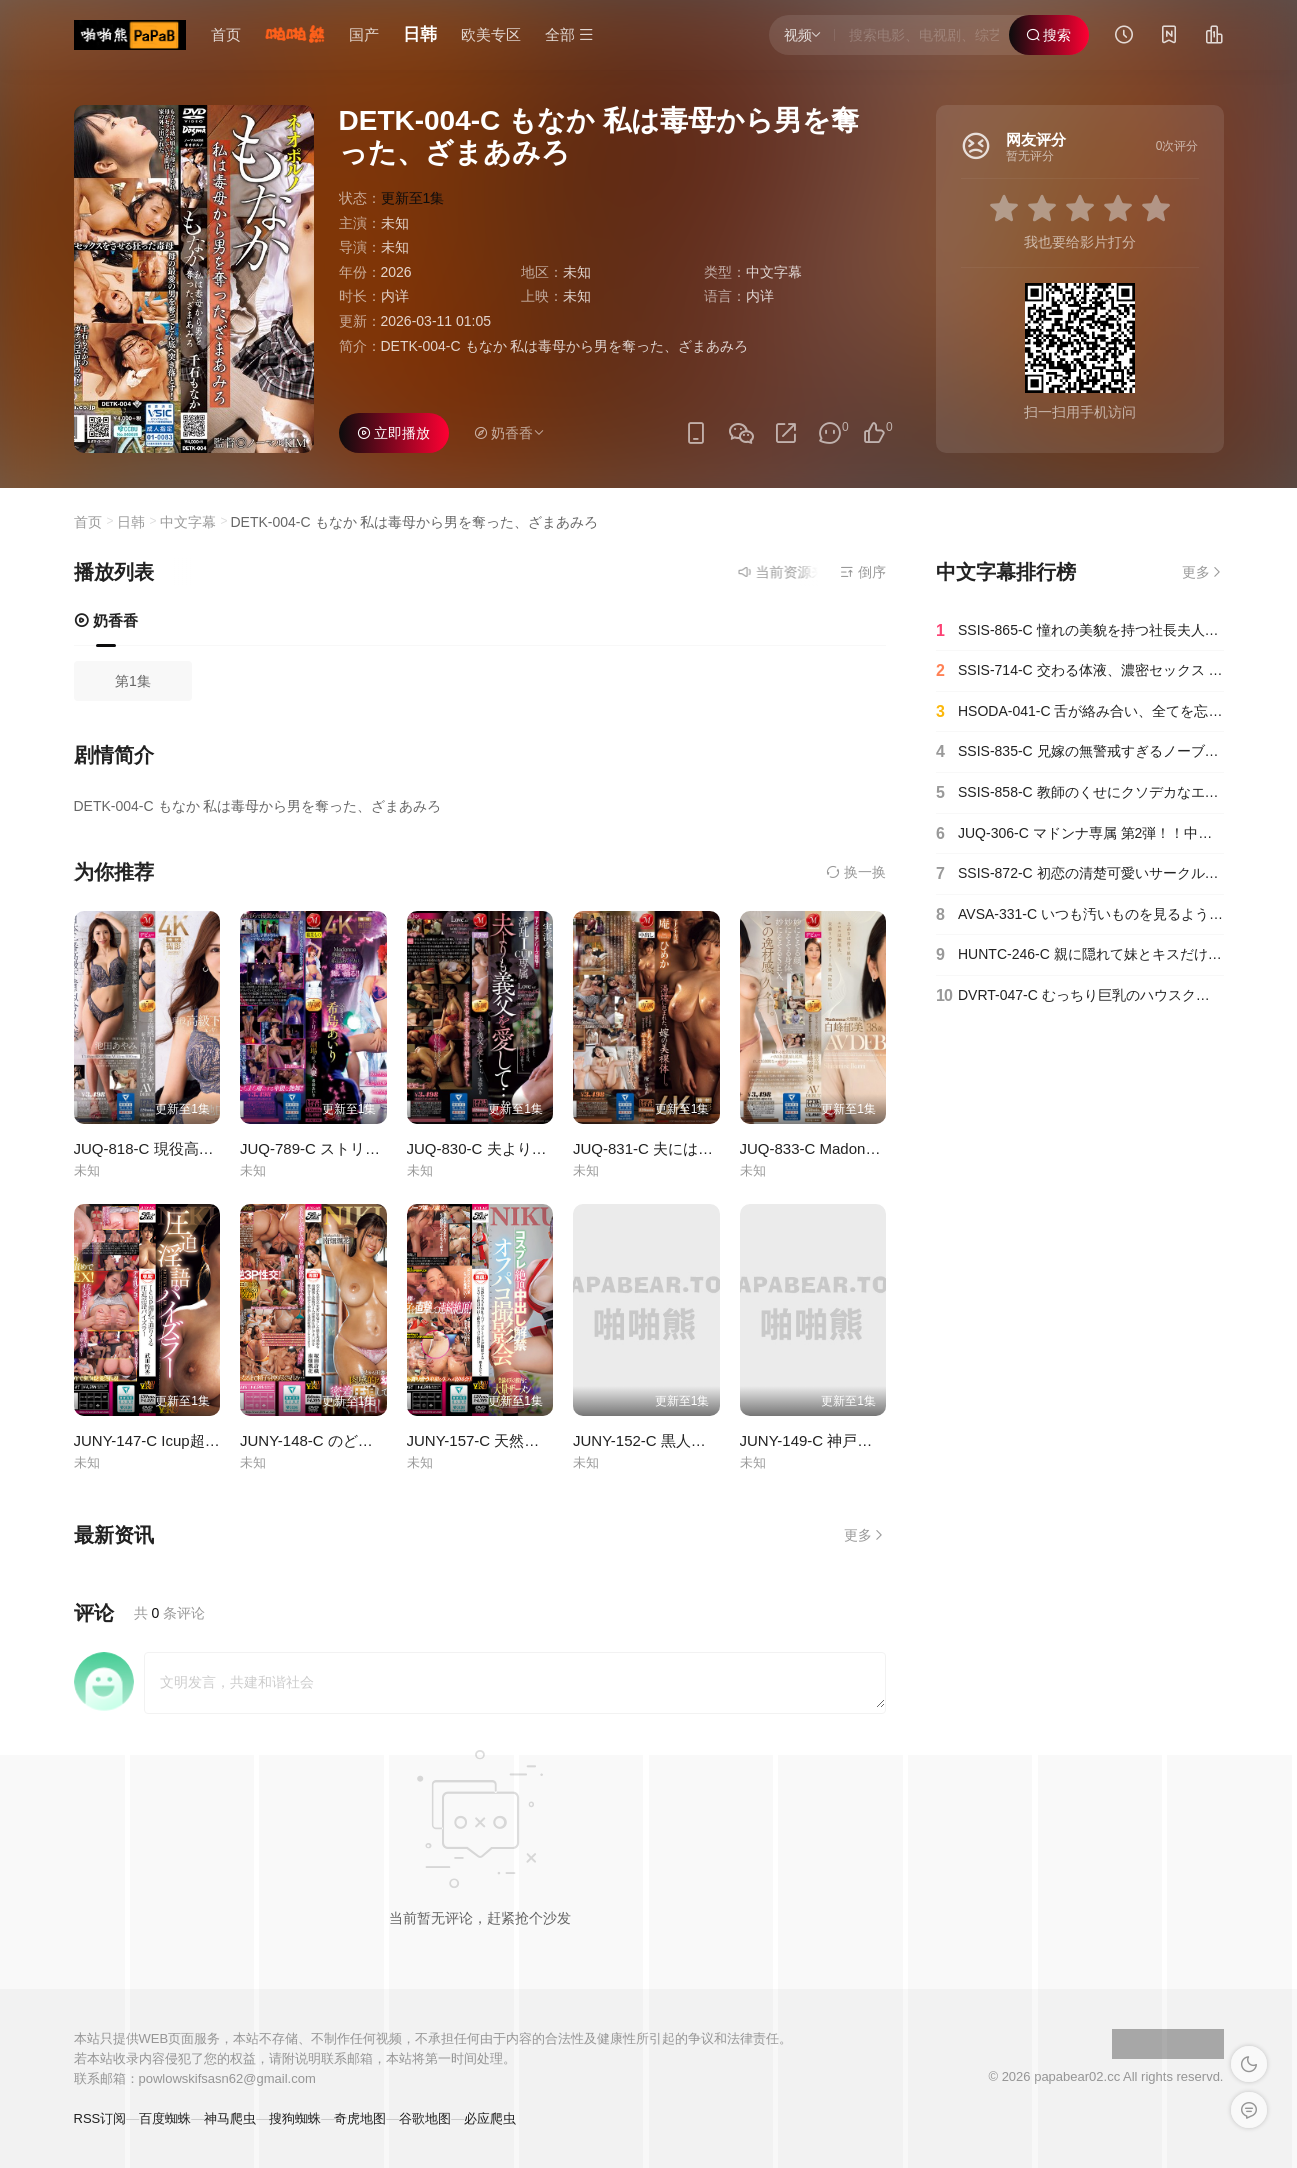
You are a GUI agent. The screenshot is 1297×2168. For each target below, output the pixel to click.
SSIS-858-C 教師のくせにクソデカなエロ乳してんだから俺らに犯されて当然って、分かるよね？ (1080, 793)
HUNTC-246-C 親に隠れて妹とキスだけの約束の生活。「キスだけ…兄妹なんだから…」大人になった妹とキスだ (1080, 955)
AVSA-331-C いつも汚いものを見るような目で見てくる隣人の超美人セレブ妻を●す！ (1080, 915)
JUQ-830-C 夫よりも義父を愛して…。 (537, 1148)
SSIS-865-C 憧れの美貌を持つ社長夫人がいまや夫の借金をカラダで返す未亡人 (1080, 631)
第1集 (133, 681)
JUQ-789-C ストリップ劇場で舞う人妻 (370, 1148)
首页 (226, 34)
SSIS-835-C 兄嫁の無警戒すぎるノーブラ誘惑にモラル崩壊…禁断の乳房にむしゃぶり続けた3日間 (1080, 752)
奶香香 (106, 620)
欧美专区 (491, 34)
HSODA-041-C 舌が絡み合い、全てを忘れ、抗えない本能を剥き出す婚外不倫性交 (1080, 712)
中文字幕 (774, 272)
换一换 (856, 872)
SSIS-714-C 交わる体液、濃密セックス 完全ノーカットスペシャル (1080, 671)
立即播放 (394, 433)
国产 (364, 34)
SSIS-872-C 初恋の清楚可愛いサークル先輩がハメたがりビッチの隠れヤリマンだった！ (1080, 874)
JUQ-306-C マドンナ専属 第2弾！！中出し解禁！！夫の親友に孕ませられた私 (1080, 834)
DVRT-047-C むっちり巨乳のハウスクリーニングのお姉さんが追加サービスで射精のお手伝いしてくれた (1080, 996)
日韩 (420, 34)
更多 (865, 1535)
